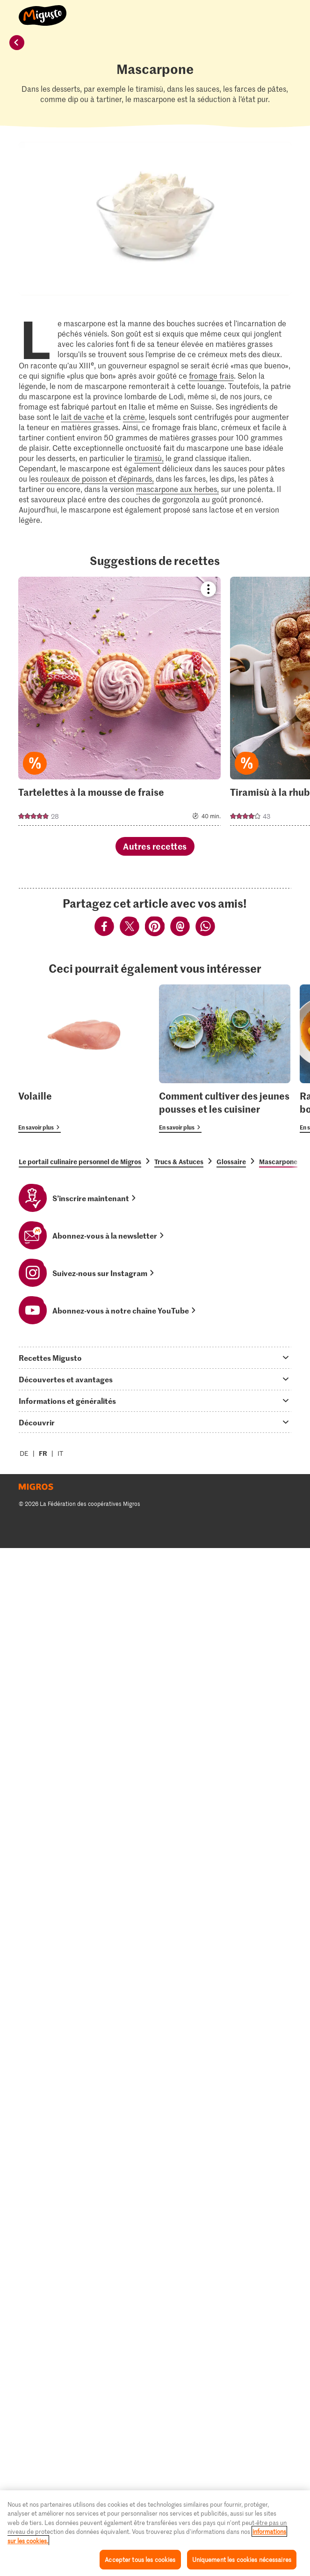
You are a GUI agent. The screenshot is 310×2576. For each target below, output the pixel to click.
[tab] (155, 1357)
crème (134, 416)
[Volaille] (84, 1058)
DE (24, 1453)
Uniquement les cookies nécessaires (241, 2559)
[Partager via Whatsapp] (205, 928)
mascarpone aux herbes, (177, 489)
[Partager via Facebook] (104, 928)
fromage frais (211, 375)
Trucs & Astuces (178, 1161)
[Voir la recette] (119, 701)
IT (60, 1453)
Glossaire (231, 1161)
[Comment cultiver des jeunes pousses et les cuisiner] (224, 1058)
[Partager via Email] (180, 928)
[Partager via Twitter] (130, 928)
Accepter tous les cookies (140, 2559)
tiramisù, (149, 458)
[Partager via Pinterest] (155, 928)
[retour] (16, 42)
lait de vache (82, 416)
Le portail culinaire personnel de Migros (80, 1161)
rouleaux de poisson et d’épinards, (97, 478)
